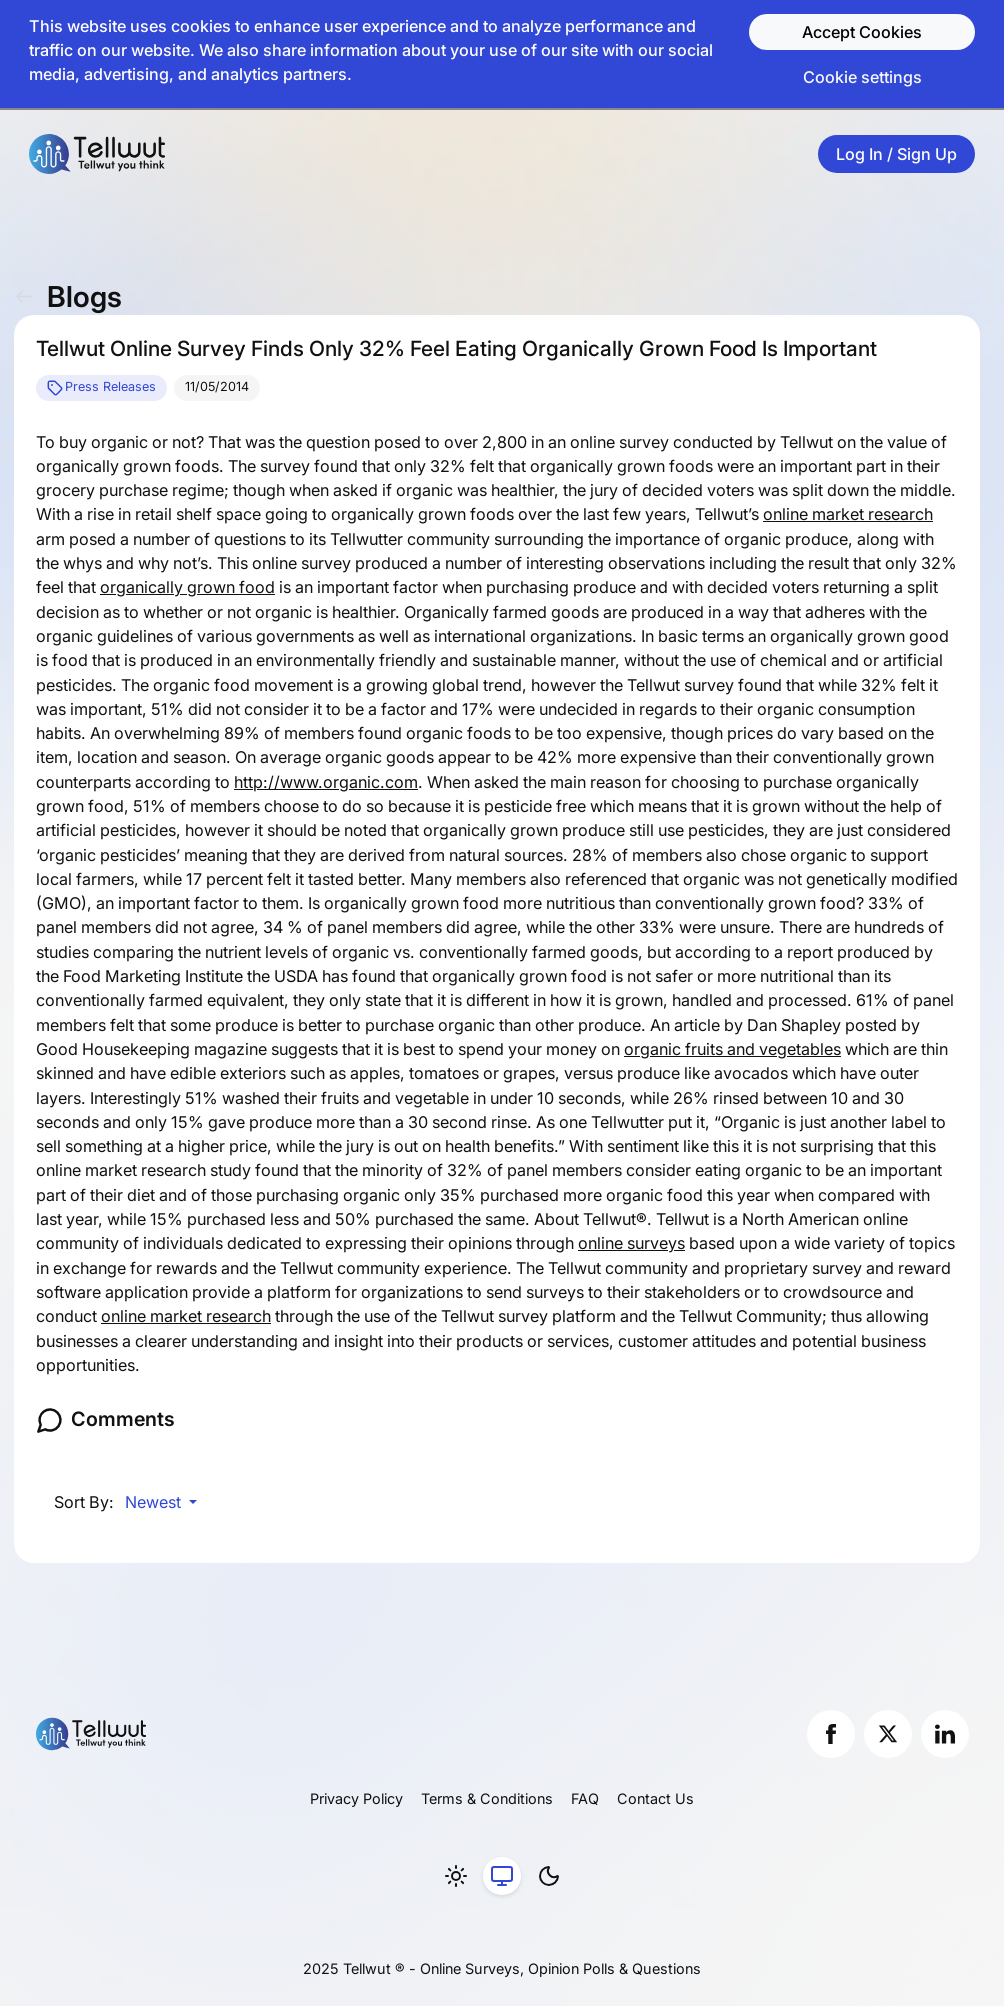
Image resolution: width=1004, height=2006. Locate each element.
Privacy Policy (356, 1798)
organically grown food (187, 587)
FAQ (585, 1798)
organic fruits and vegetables (732, 1049)
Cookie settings (862, 77)
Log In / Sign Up (896, 154)
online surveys (631, 1243)
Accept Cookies (862, 32)
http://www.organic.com (326, 782)
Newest (155, 1502)
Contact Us (655, 1798)
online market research (848, 514)
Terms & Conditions (487, 1798)
